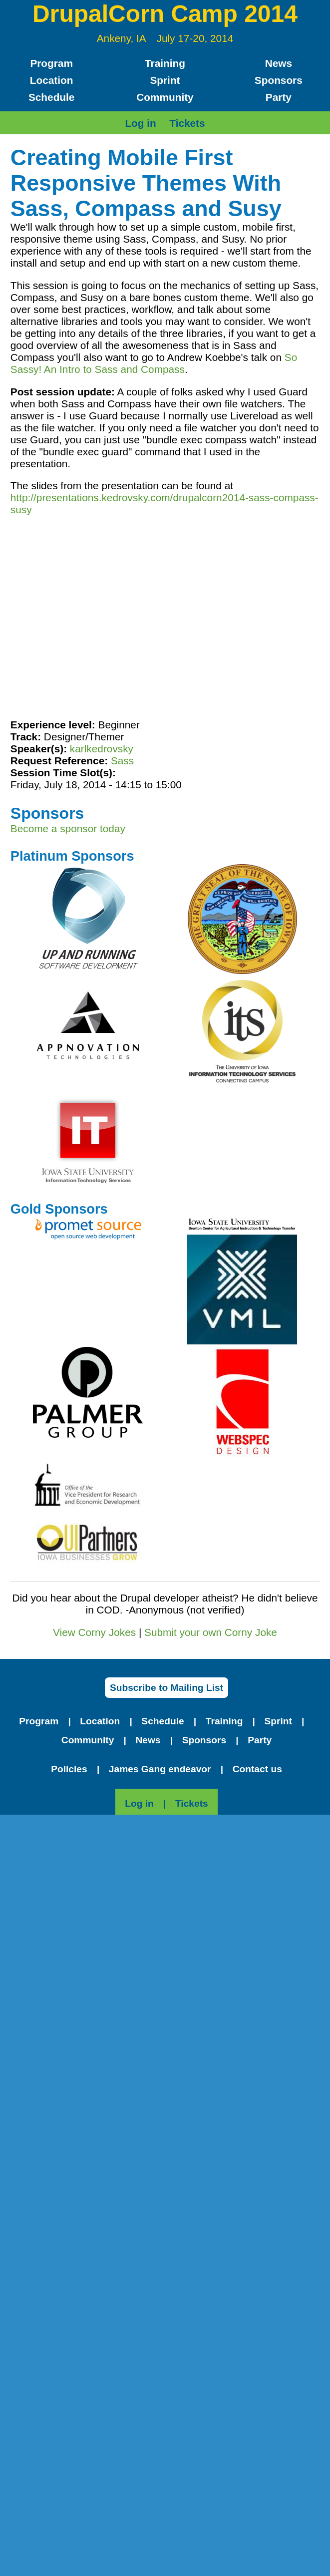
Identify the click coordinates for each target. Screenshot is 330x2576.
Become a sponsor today (67, 828)
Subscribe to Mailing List (166, 1687)
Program (51, 63)
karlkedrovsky (101, 748)
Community (164, 97)
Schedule (51, 97)
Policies (69, 1769)
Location (51, 80)
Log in (140, 123)
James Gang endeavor (160, 1769)
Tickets (187, 123)
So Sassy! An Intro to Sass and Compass (153, 363)
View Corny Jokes (94, 1632)
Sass (122, 760)
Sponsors (279, 80)
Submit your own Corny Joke (210, 1632)
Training (165, 63)
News (278, 63)
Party (279, 97)
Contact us (257, 1769)
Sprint (165, 80)
